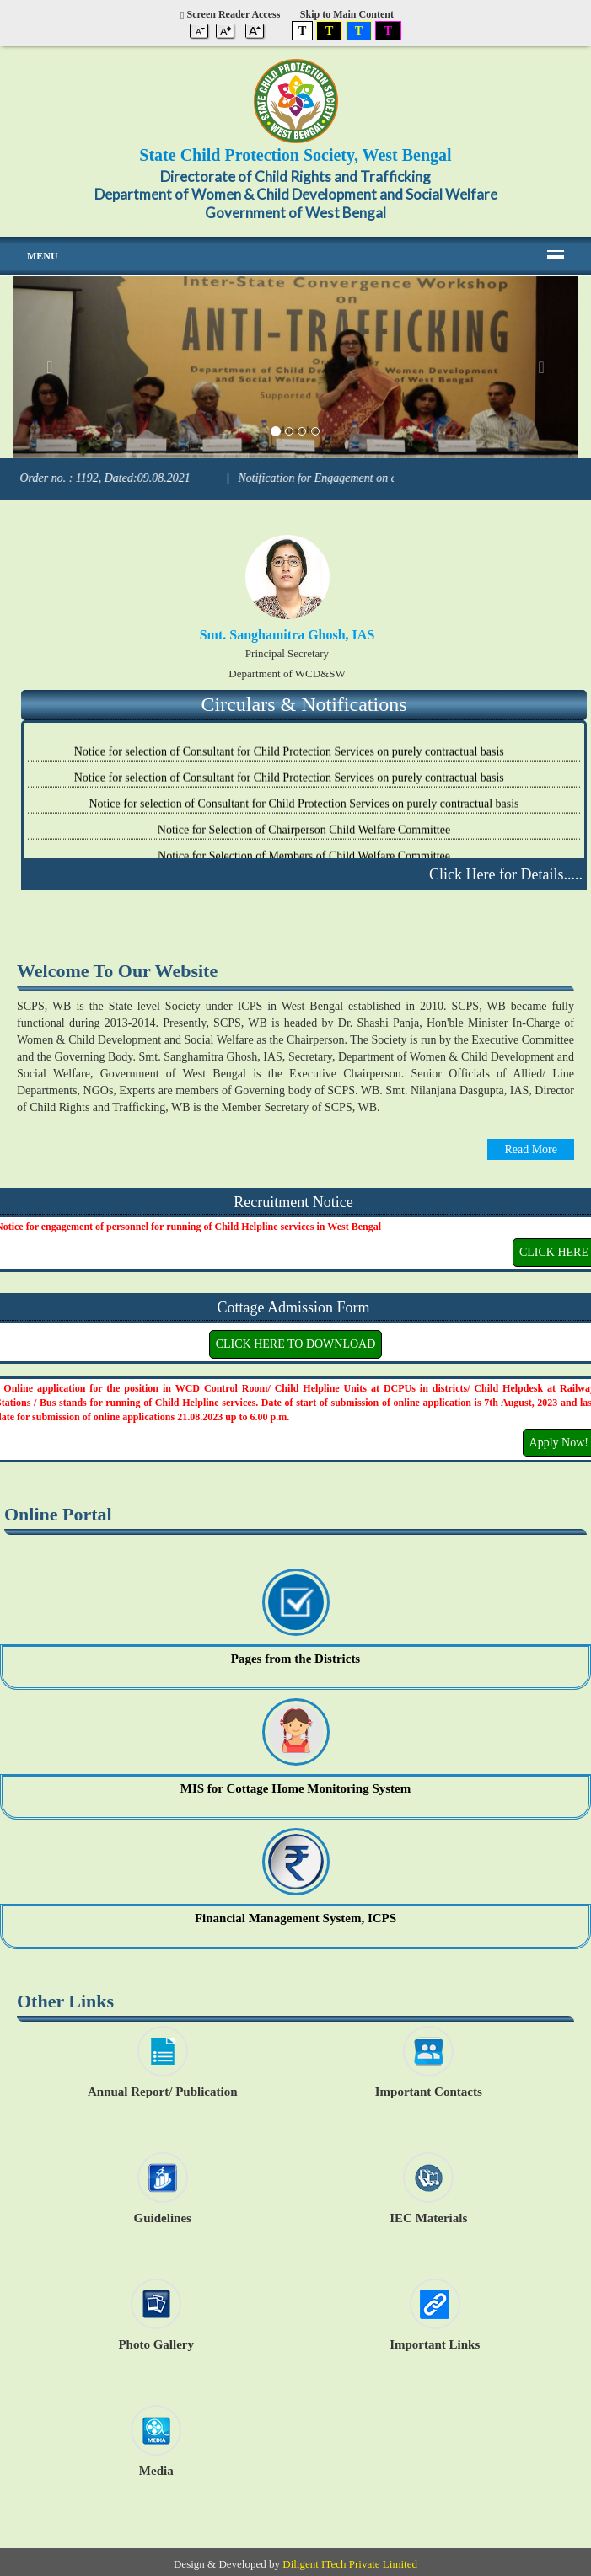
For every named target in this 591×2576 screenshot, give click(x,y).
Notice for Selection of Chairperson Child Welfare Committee (304, 835)
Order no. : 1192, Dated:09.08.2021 (125, 478)
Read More (530, 1149)
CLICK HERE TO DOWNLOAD (296, 1344)
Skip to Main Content (347, 14)
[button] (55, 367)
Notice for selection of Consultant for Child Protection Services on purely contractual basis (291, 757)
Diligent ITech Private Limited (349, 2563)
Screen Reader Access (230, 14)
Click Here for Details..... (506, 874)
